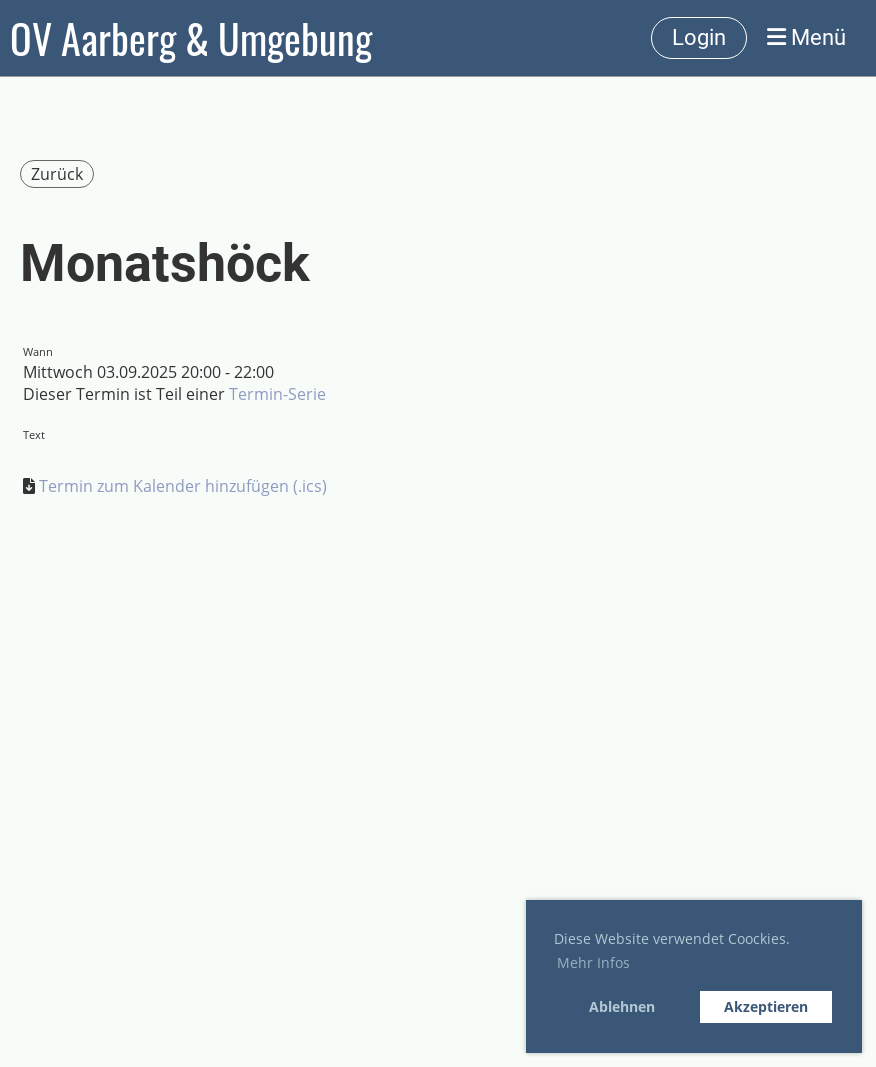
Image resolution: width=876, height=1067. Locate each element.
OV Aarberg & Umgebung (191, 38)
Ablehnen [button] (622, 1006)
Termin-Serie (277, 394)
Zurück (57, 174)
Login (699, 37)
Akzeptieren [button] (766, 1006)
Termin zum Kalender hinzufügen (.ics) (183, 486)
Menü (806, 37)
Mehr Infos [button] (593, 962)
